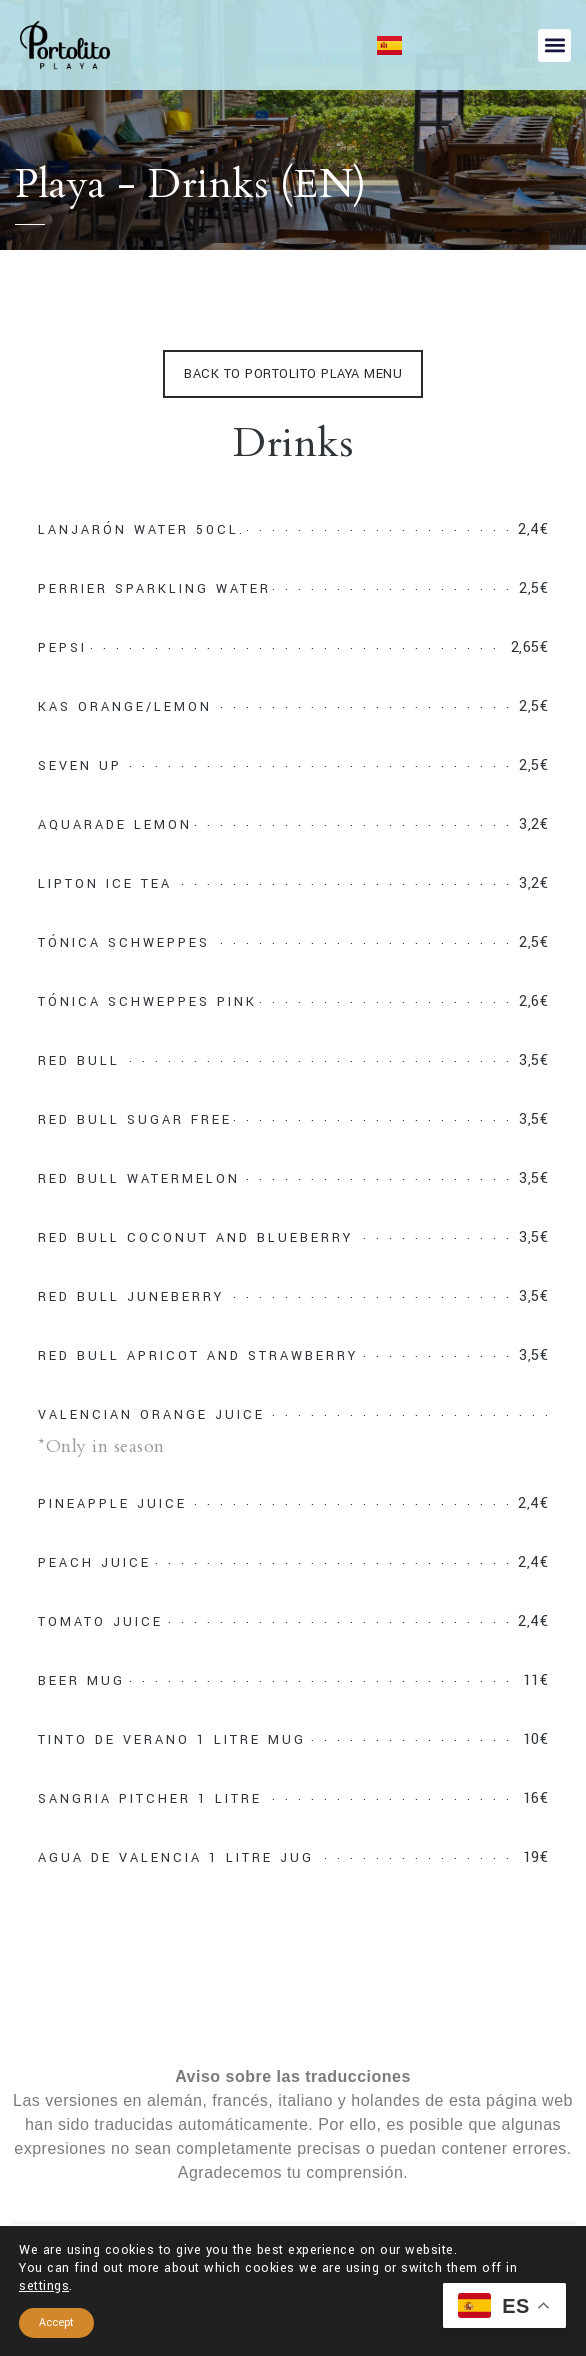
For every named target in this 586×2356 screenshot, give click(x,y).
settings (44, 2286)
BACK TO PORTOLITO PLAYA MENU (293, 374)
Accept (56, 2322)
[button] (554, 45)
